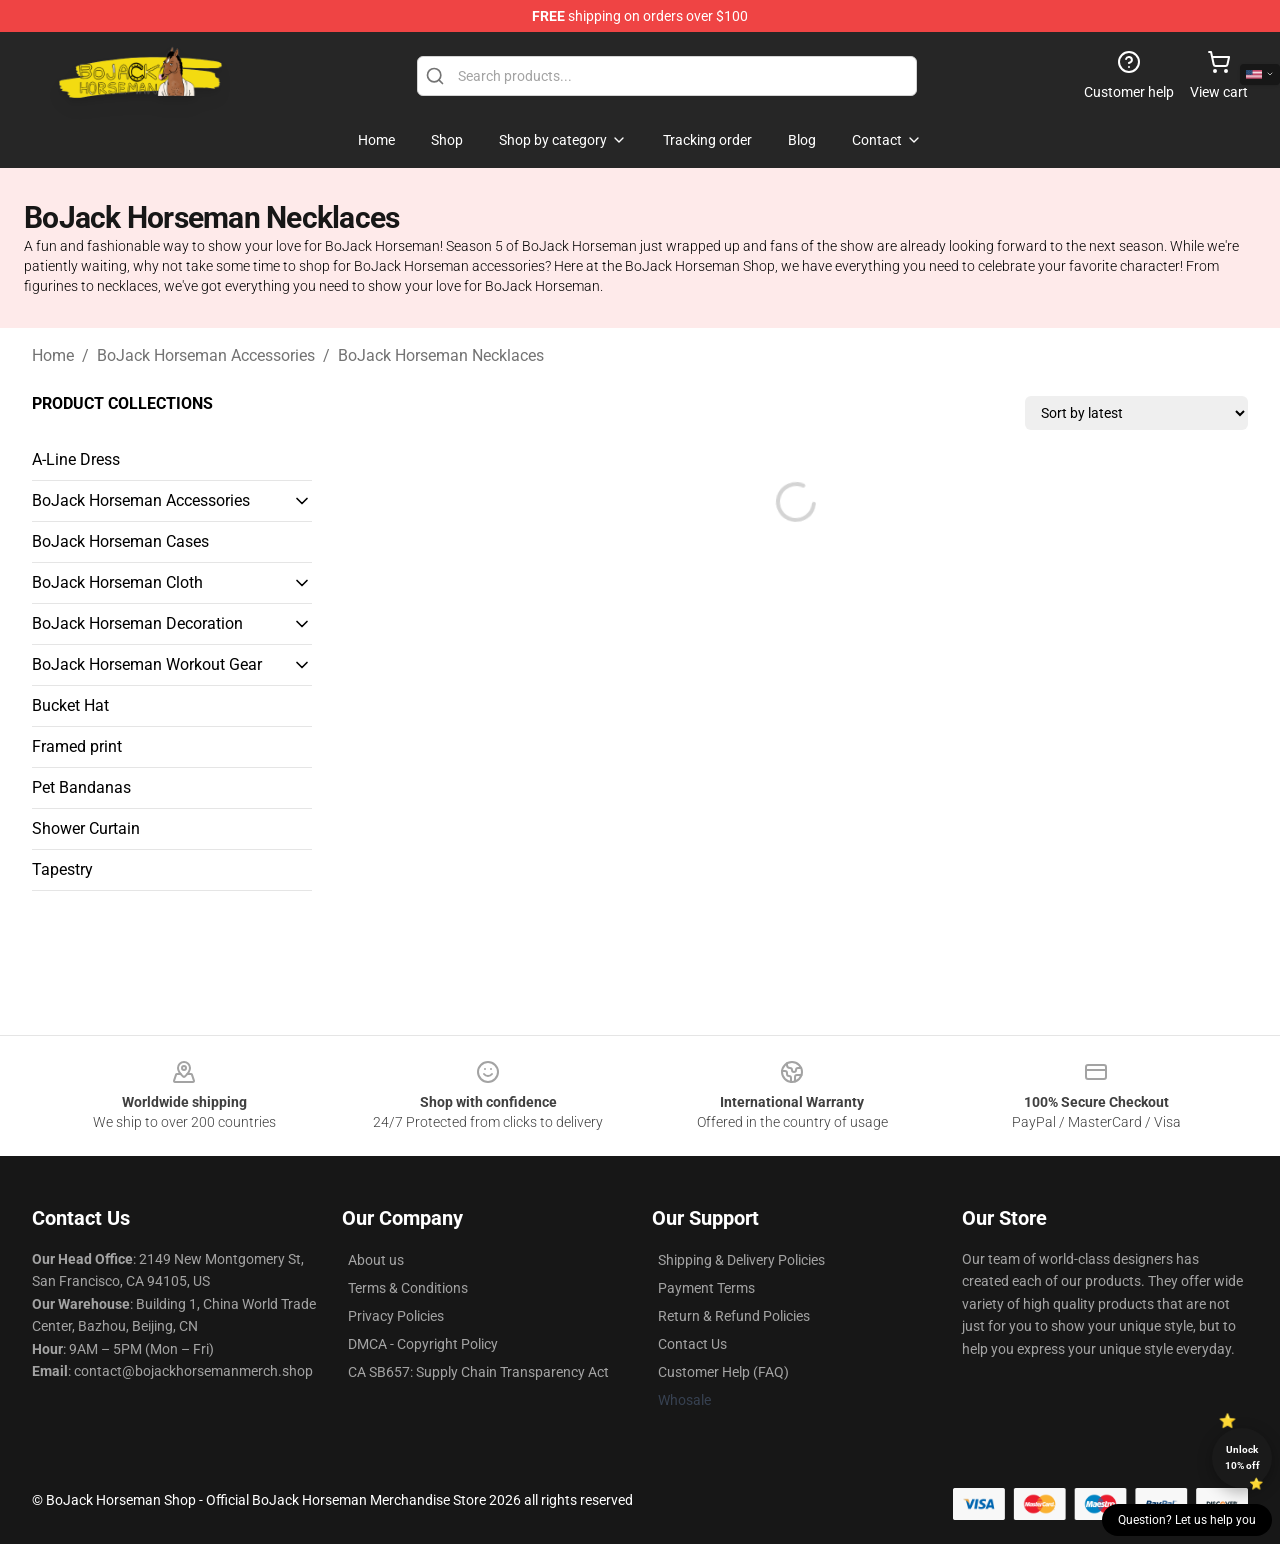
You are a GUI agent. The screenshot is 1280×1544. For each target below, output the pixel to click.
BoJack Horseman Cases (120, 541)
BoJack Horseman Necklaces (441, 355)
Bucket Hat (70, 705)
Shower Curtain (86, 828)
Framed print (77, 746)
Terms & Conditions (408, 1288)
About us (376, 1260)
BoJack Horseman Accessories (206, 355)
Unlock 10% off (1242, 1457)
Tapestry (62, 869)
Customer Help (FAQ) (723, 1372)
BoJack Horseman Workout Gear (147, 664)
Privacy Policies (396, 1316)
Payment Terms (706, 1288)
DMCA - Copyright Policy (423, 1344)
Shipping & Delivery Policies (741, 1260)
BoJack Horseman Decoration (137, 623)
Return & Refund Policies (734, 1316)
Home (53, 355)
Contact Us (692, 1344)
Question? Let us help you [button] (1187, 1520)
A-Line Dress (76, 459)
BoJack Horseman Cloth (117, 582)
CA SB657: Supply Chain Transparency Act (478, 1372)
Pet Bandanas (81, 787)
